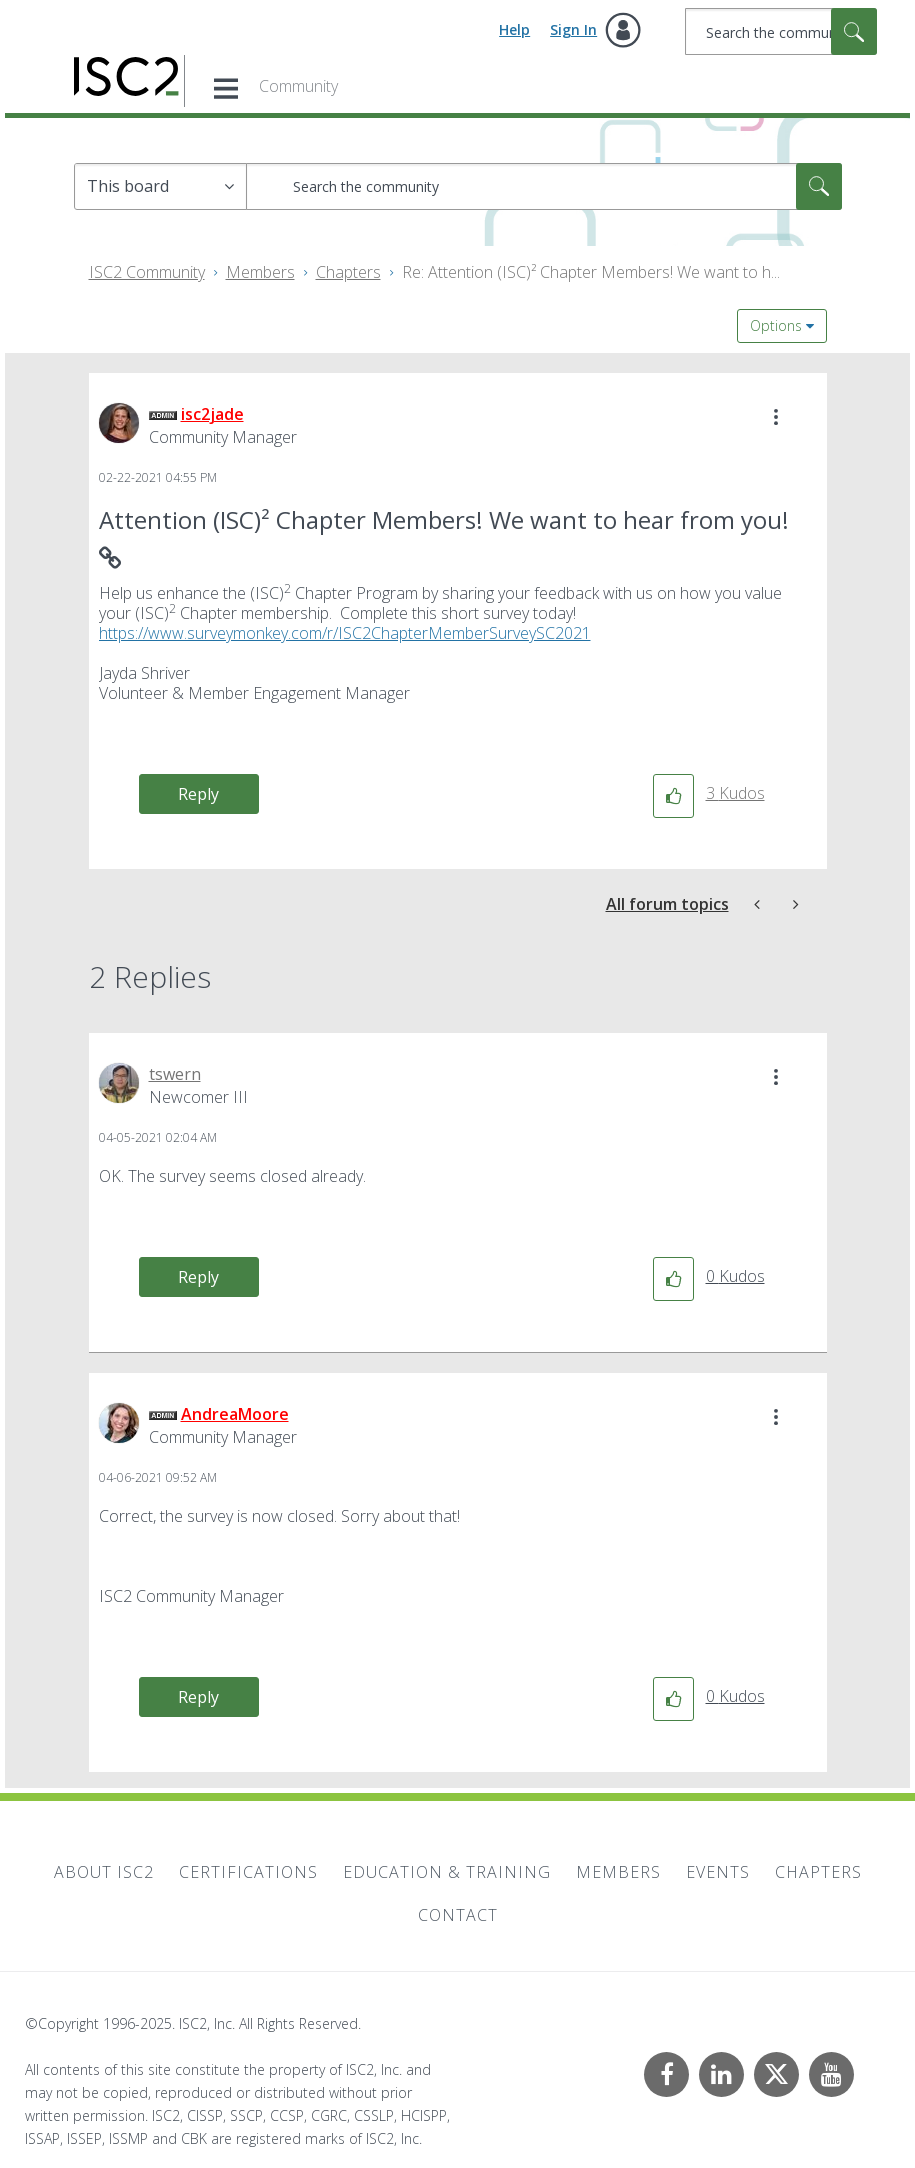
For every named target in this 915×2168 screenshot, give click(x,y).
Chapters (348, 272)
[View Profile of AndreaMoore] (235, 1414)
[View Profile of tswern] (175, 1074)
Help (514, 29)
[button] (776, 417)
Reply (198, 794)
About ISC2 (104, 1872)
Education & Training (447, 1872)
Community (298, 86)
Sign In (573, 29)
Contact (458, 1915)
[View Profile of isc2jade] (212, 414)
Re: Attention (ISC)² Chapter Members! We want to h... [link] (591, 272)
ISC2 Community (147, 272)
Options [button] (776, 325)
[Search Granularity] (160, 186)
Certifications (248, 1872)
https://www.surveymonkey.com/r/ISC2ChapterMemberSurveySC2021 (345, 633)
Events (718, 1872)
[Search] (781, 31)
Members (260, 272)
